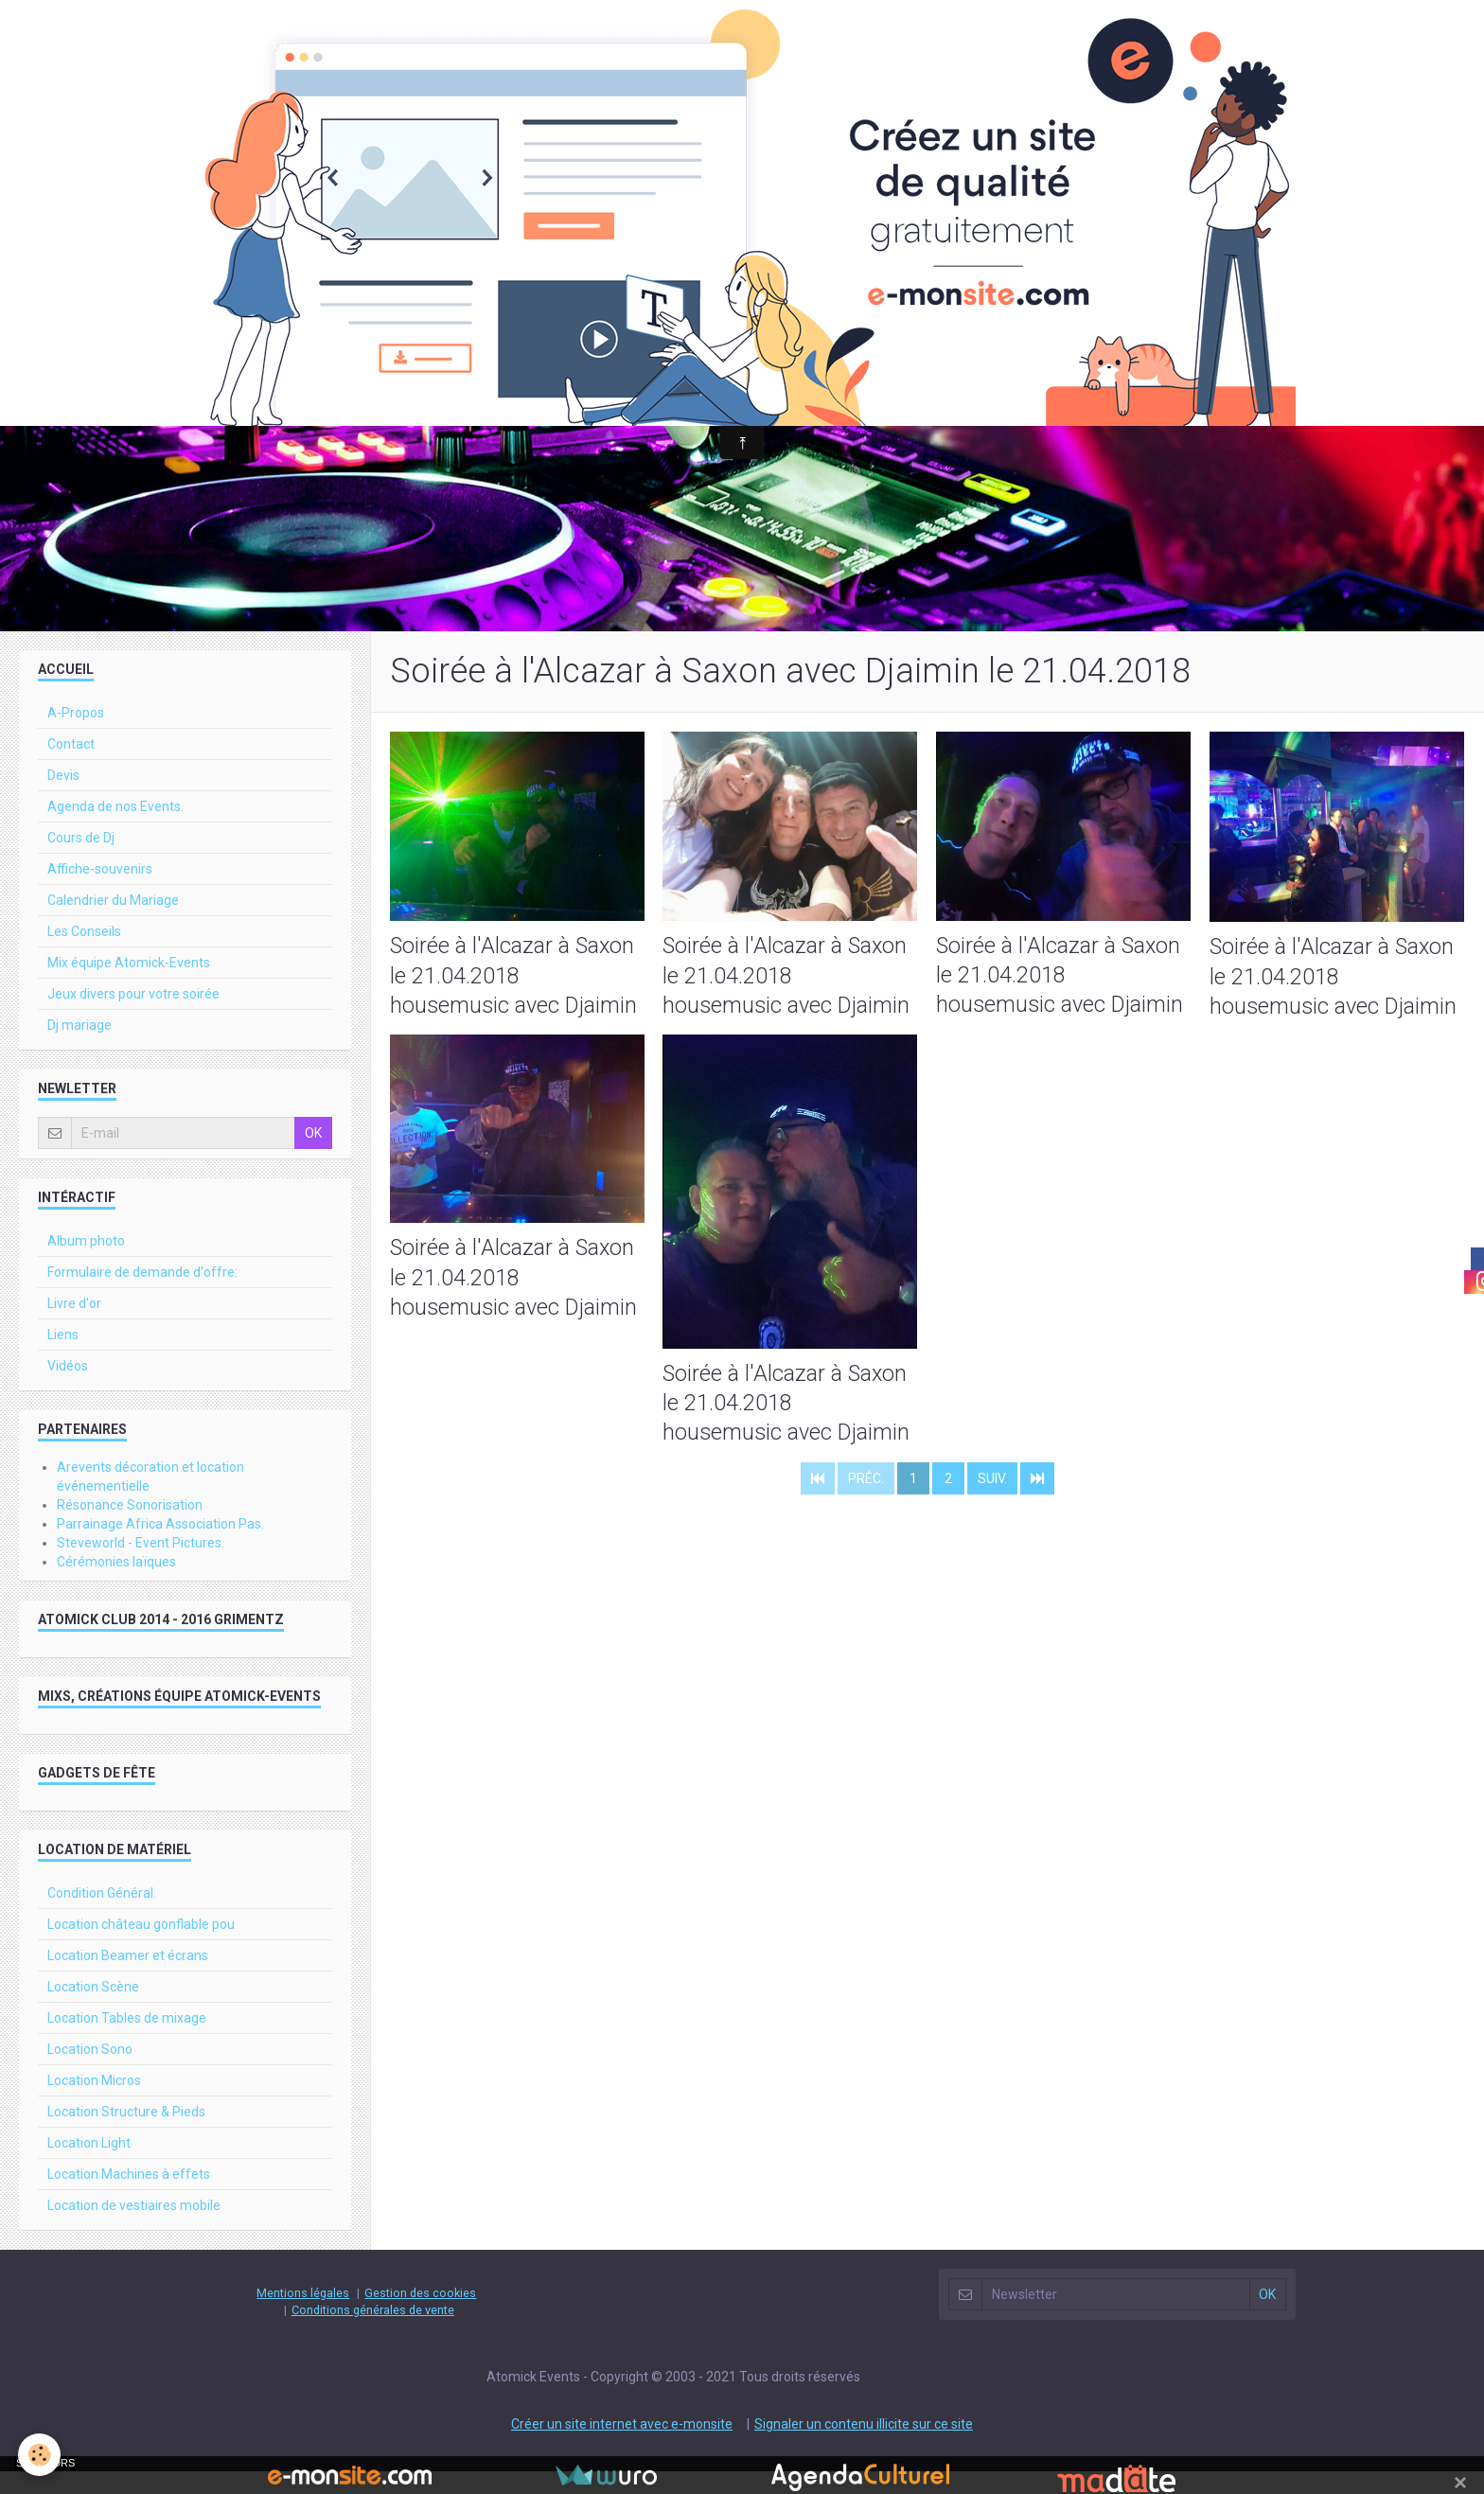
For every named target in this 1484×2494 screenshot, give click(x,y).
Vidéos (67, 1388)
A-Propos (75, 735)
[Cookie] (40, 2454)
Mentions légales (302, 2315)
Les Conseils (84, 954)
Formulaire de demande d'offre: (142, 1294)
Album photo (86, 1263)
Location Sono (89, 2071)
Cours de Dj (81, 860)
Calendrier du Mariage (113, 922)
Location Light (89, 2165)
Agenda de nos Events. (115, 829)
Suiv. (992, 1510)
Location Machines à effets (128, 2196)
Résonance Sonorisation (130, 1527)
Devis (63, 797)
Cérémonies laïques (116, 1584)
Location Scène (93, 2009)
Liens (63, 1357)
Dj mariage (79, 1047)
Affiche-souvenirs (99, 891)
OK (313, 1155)
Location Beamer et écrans (127, 1978)
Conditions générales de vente (373, 2333)
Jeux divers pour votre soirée (133, 1016)
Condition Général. (101, 1915)
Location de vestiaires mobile (134, 2228)
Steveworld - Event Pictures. (140, 1565)
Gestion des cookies (420, 2315)
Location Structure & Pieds (126, 2134)
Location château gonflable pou (141, 1947)
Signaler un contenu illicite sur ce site (863, 2446)
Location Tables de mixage (126, 2040)
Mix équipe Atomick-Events (128, 985)
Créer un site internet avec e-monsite (622, 2446)
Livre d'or (74, 1326)
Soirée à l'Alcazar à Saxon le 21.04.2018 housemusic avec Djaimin (515, 999)
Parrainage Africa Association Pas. (160, 1546)
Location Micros (94, 2103)
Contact (71, 766)
